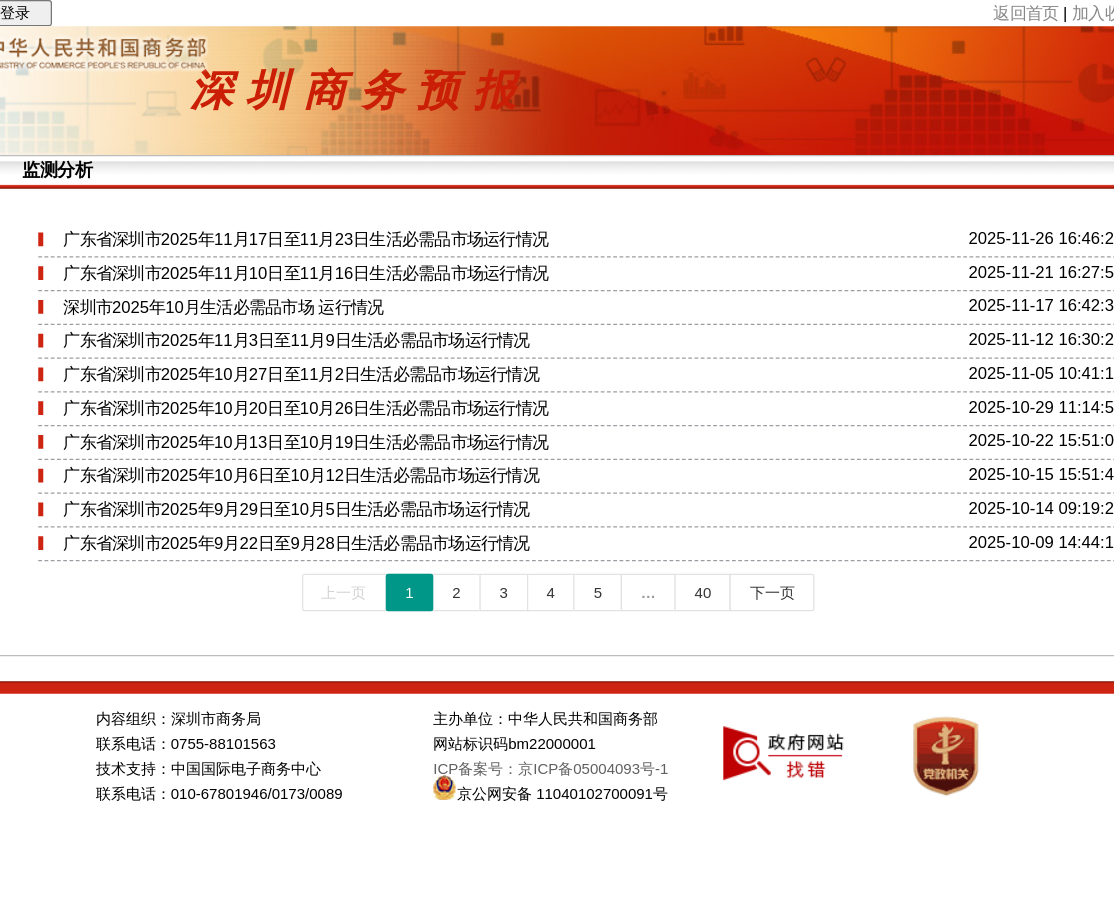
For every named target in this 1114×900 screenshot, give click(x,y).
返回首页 (1025, 12)
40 (703, 593)
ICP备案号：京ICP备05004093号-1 (550, 769)
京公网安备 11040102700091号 (562, 794)
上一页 (343, 593)
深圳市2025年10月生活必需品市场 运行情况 (223, 307)
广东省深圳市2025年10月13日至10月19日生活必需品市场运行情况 (305, 442)
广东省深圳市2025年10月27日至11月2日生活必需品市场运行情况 (301, 374)
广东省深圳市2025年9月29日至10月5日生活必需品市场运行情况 (296, 509)
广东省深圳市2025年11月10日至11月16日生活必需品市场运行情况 (305, 273)
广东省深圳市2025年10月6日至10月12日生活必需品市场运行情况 (301, 475)
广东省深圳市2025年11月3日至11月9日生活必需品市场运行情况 (296, 340)
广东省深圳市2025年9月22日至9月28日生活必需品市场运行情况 (296, 543)
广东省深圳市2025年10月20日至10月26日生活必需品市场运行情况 (305, 408)
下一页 (772, 593)
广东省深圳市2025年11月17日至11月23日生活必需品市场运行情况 (305, 239)
